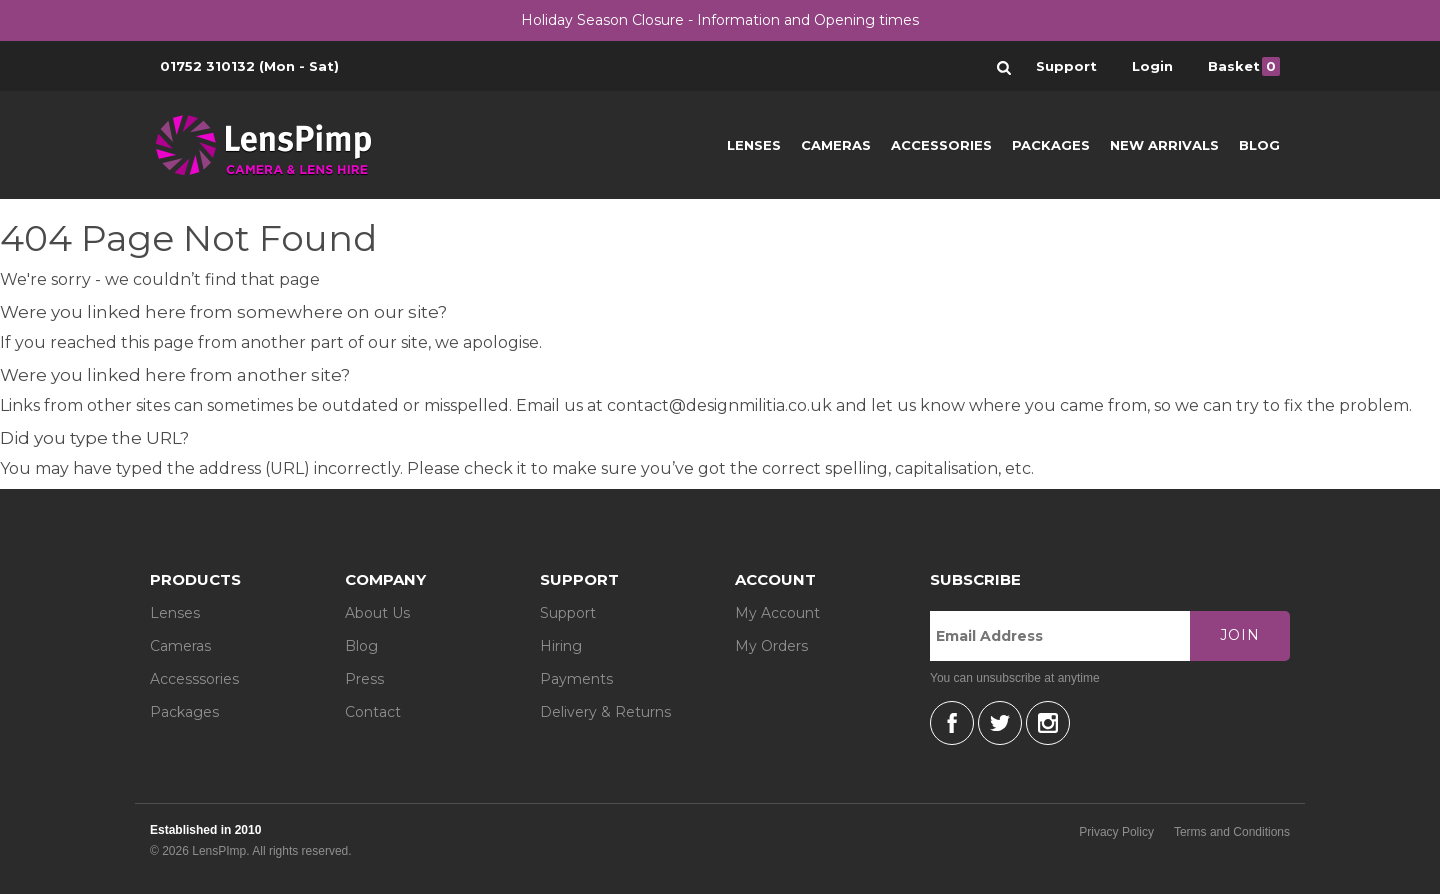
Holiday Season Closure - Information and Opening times (720, 20)
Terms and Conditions (1232, 832)
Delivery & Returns (605, 712)
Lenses (754, 145)
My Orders (771, 646)
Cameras (836, 145)
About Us (377, 613)
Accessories (941, 145)
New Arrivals (1164, 145)
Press (364, 679)
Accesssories (194, 679)
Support (568, 613)
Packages (1051, 145)
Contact (373, 712)
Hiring (561, 646)
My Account (777, 613)
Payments (576, 679)
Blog (1259, 145)
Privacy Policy (1116, 832)
